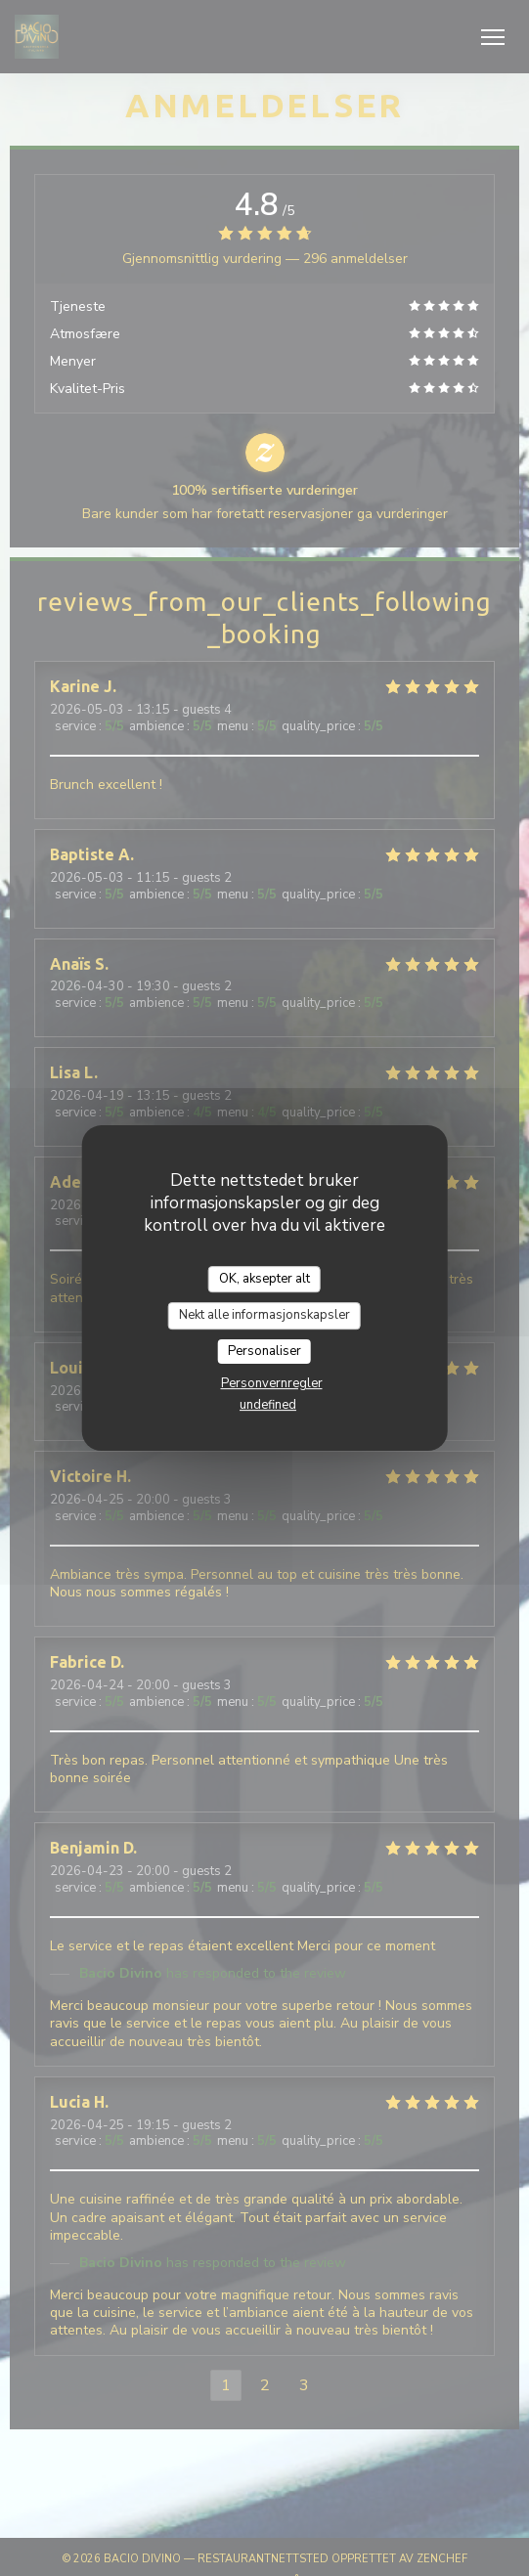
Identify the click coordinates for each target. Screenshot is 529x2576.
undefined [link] (268, 1405)
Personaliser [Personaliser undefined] (264, 1351)
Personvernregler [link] (272, 1383)
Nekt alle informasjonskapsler (264, 1315)
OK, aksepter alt (264, 1279)
